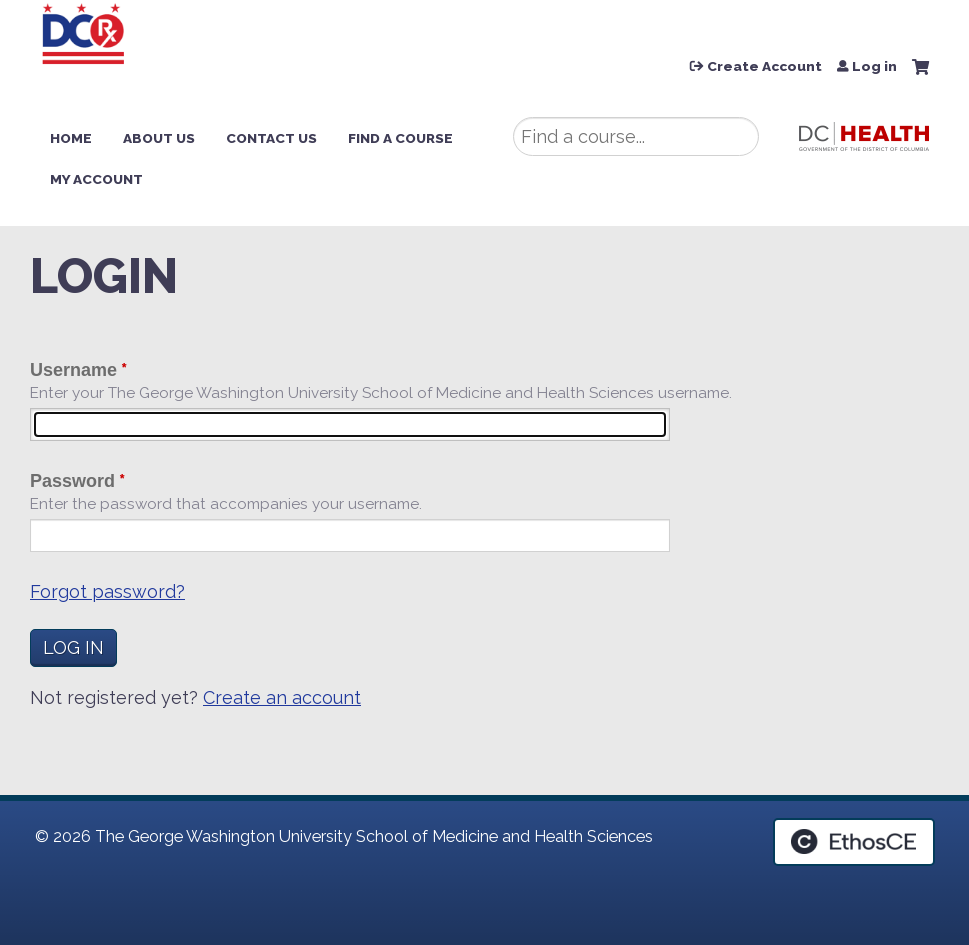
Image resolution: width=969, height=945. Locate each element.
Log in (874, 67)
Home (71, 138)
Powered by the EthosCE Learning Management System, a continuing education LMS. (854, 842)
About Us (159, 138)
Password (72, 481)
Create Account (764, 67)
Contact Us (271, 138)
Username (73, 370)
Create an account (282, 697)
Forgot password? (107, 591)
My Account (96, 179)
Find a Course (400, 138)
